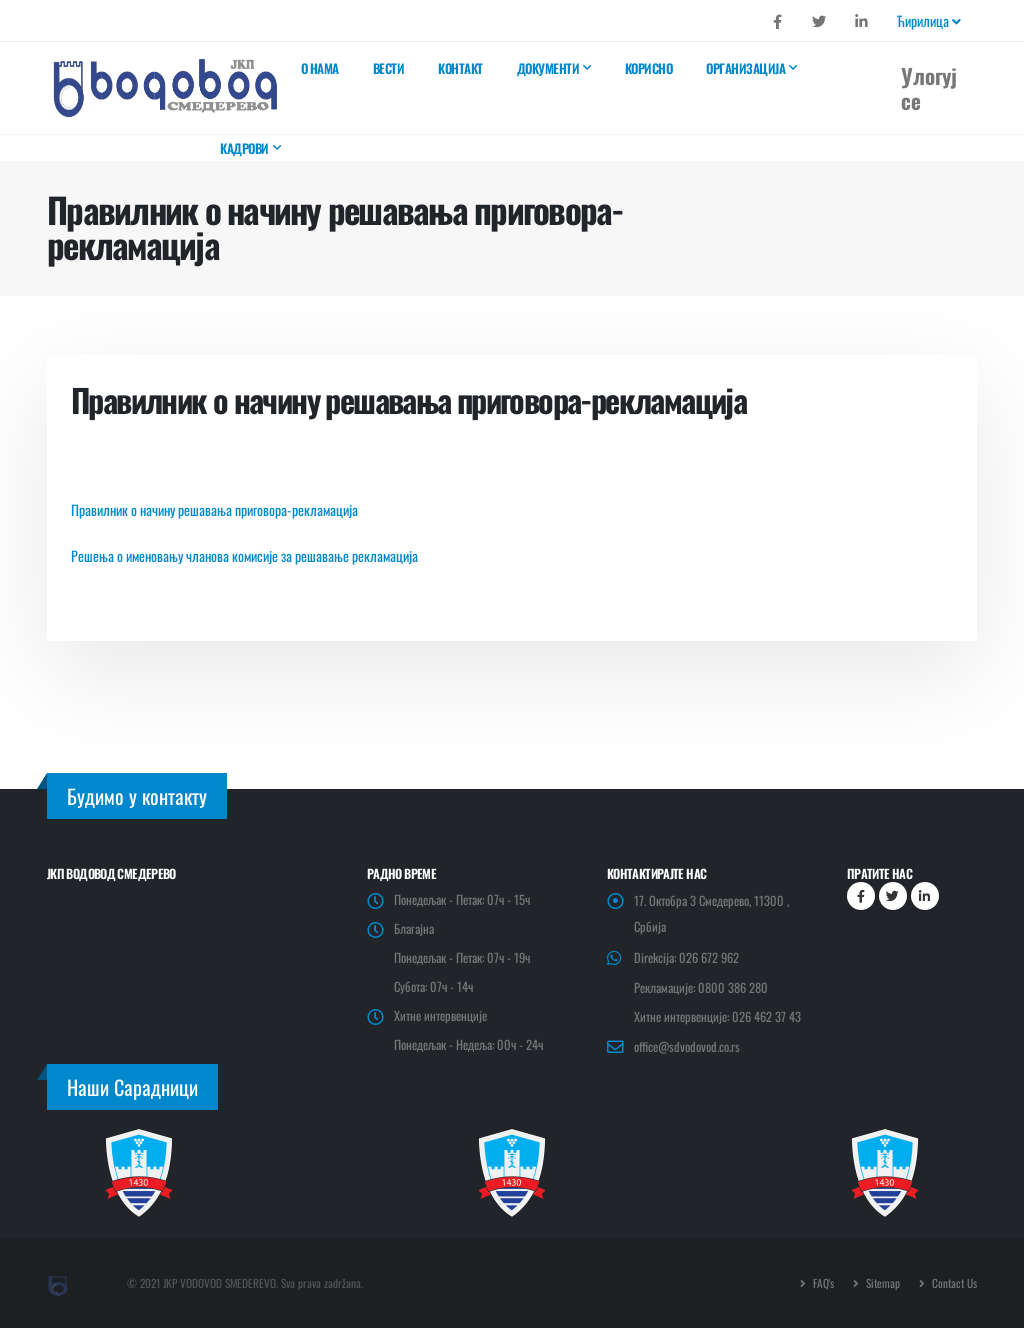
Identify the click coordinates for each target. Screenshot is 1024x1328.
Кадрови (244, 148)
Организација (745, 68)
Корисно (649, 68)
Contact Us (953, 1282)
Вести (389, 68)
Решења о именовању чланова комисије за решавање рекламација (244, 555)
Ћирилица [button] (929, 20)
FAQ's (822, 1282)
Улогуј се (929, 88)
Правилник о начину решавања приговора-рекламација (214, 509)
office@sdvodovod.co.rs (687, 1046)
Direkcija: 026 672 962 (686, 957)
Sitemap (881, 1282)
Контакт (460, 68)
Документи (548, 68)
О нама (320, 68)
